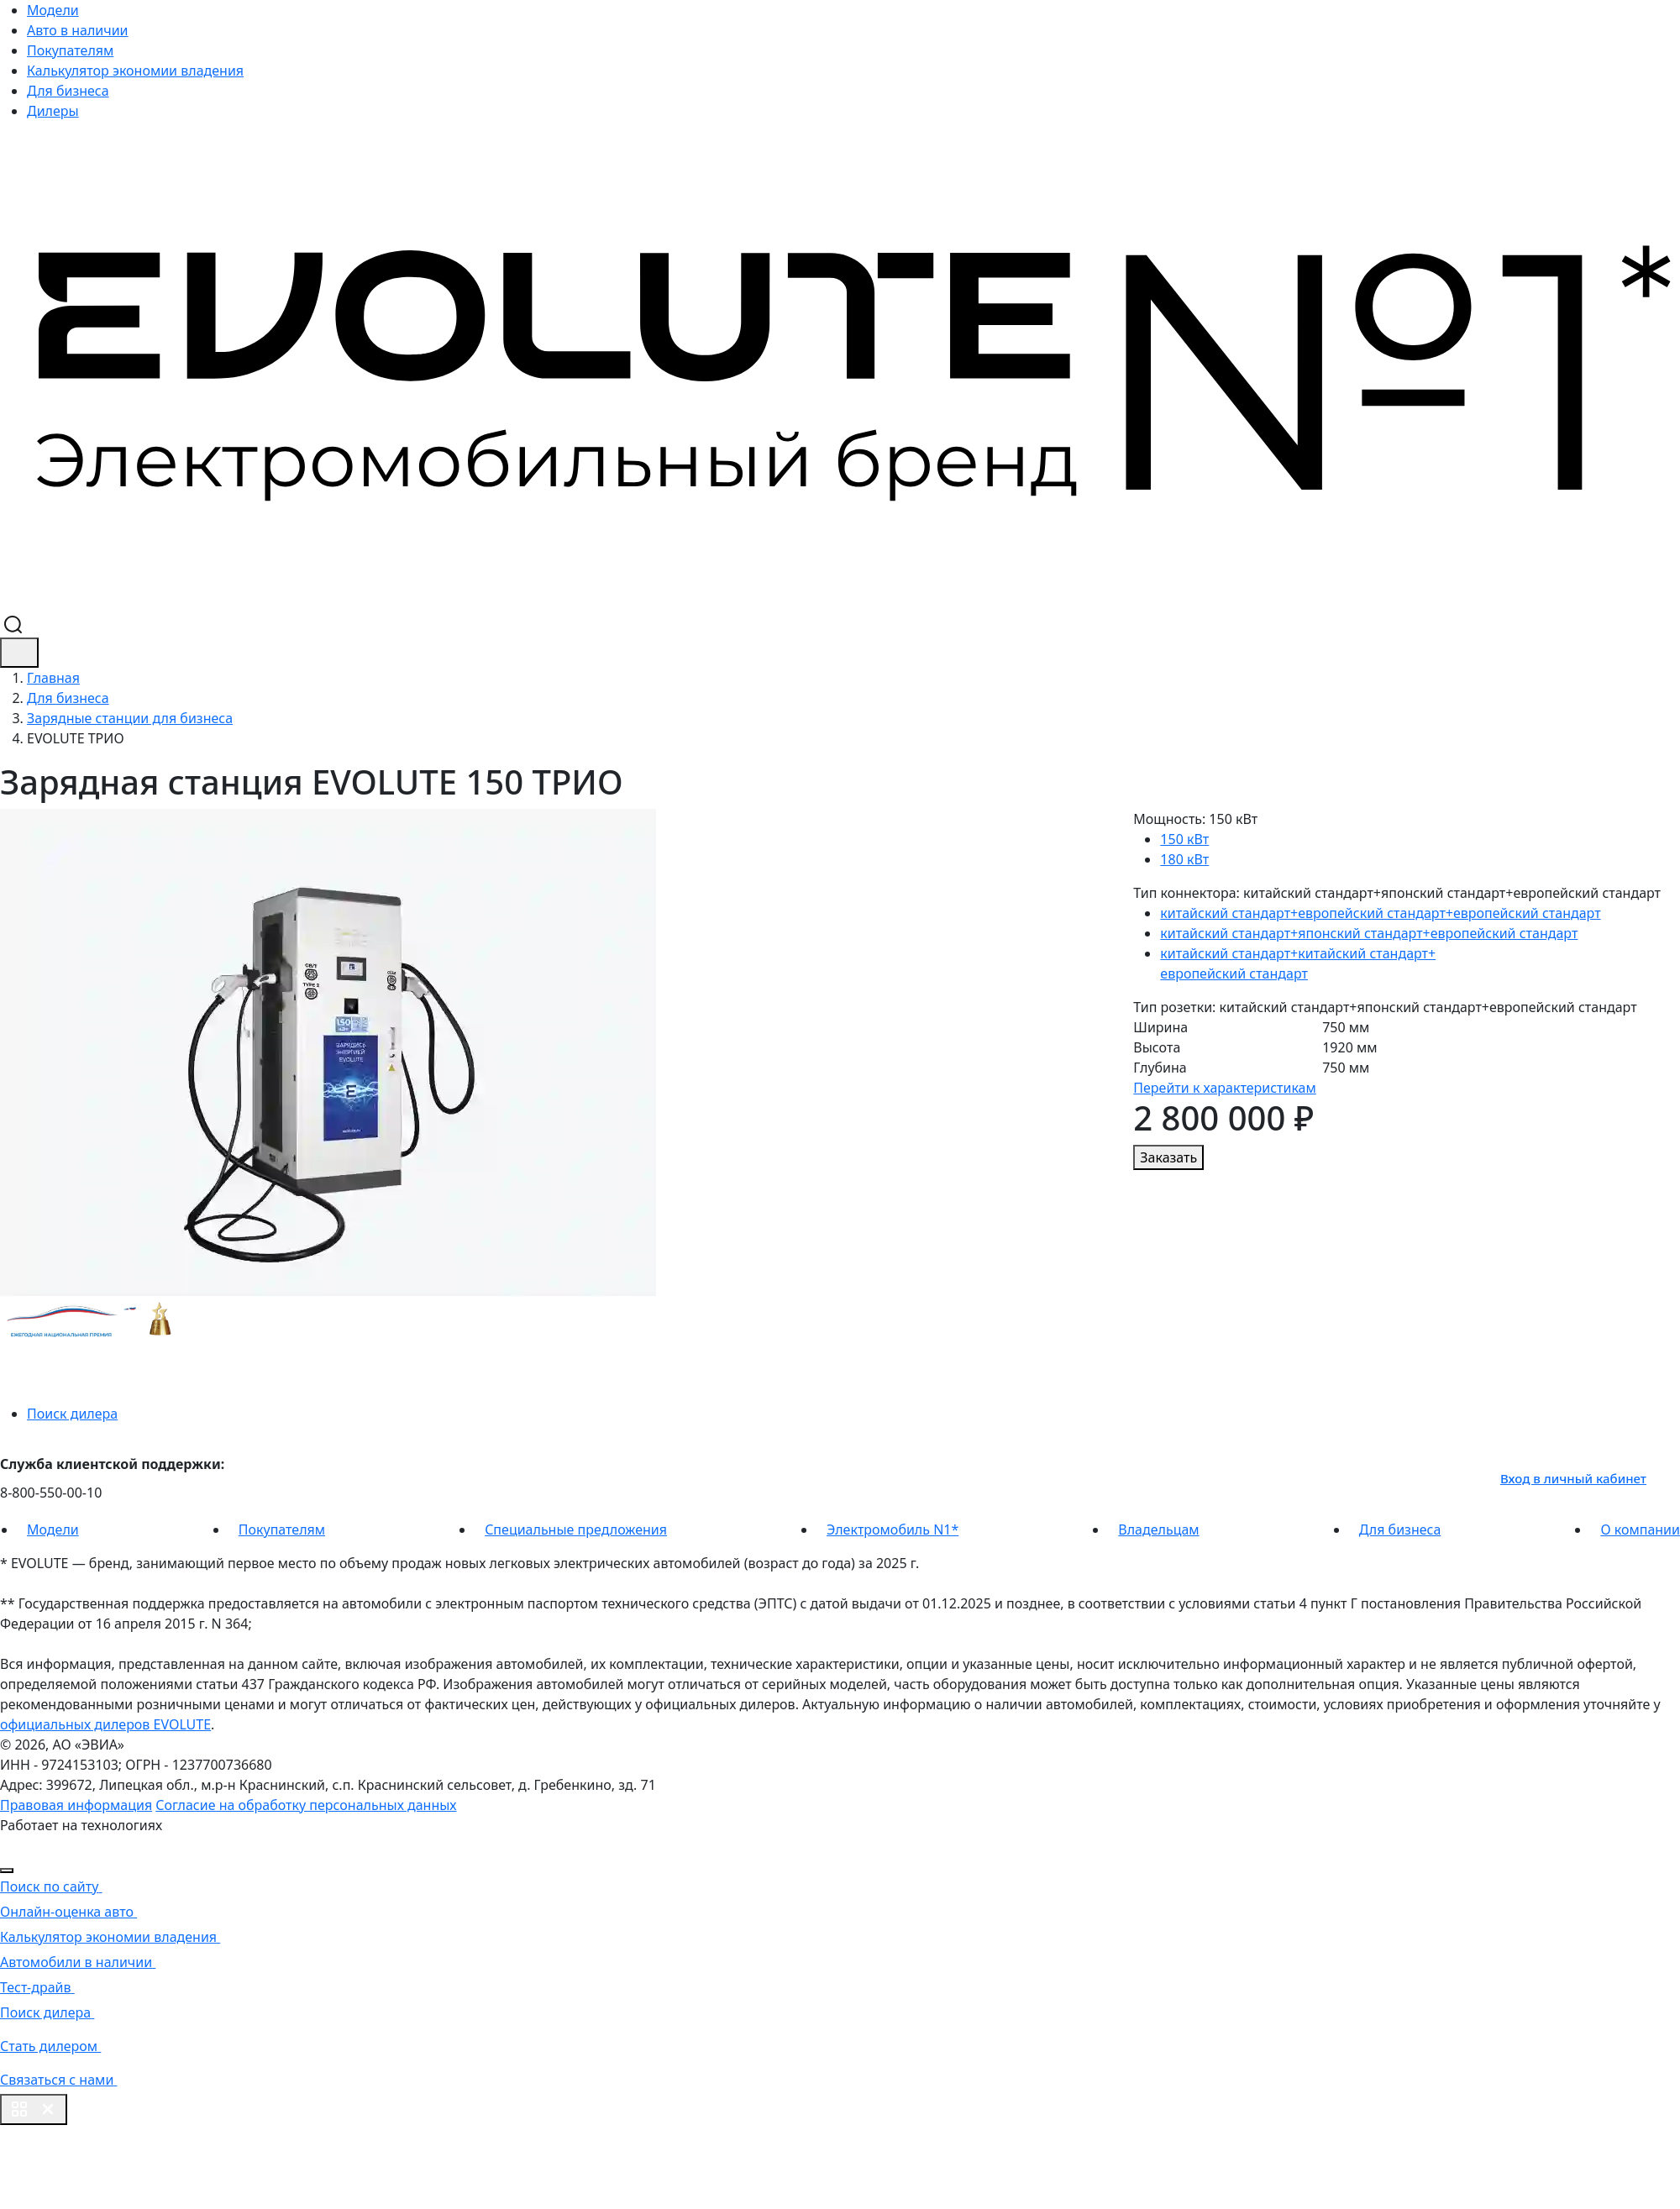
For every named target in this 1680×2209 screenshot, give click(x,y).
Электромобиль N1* (892, 1529)
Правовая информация (76, 1805)
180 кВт (1184, 859)
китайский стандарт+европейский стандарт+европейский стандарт (1380, 913)
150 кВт (1184, 839)
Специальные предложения (576, 1529)
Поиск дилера (72, 1413)
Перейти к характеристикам (1224, 1087)
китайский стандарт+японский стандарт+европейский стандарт (1369, 933)
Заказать (1168, 1157)
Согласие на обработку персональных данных (305, 1805)
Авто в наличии (78, 30)
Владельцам (1158, 1529)
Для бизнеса (68, 90)
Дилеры (53, 111)
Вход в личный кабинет (1586, 1478)
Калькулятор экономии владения (135, 70)
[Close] (6, 1870)
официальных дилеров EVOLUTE (105, 1724)
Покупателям (70, 50)
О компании (1640, 1529)
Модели (53, 10)
